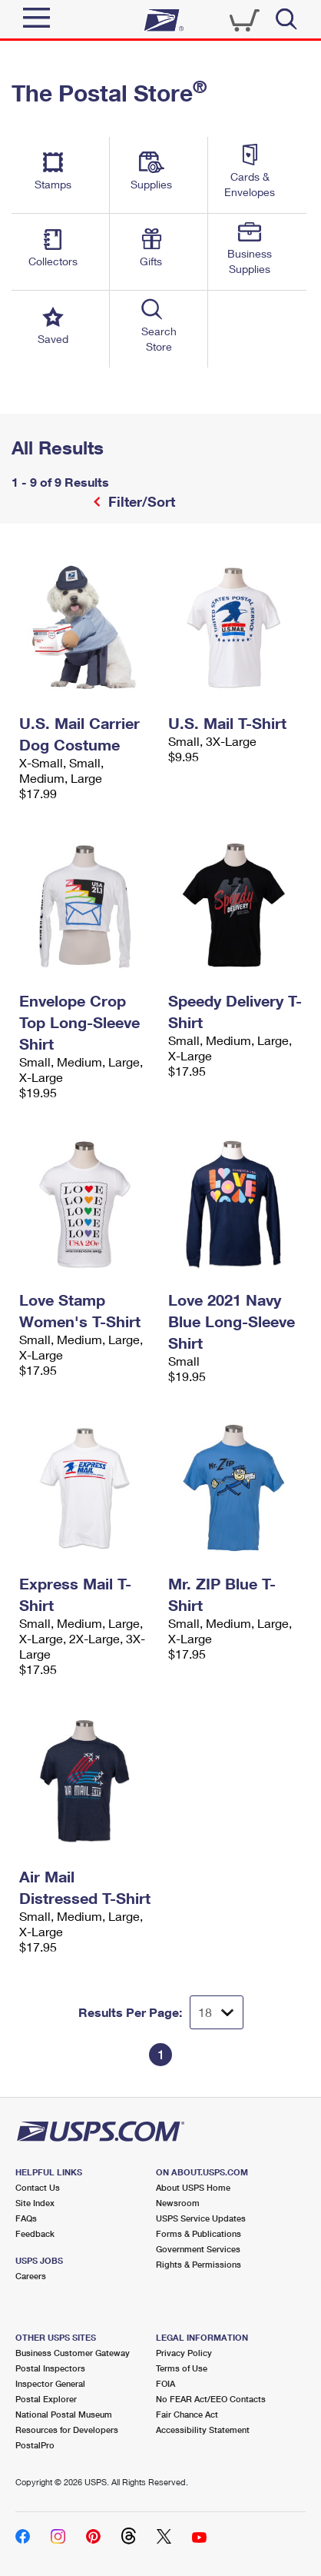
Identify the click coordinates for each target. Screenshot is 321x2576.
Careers (30, 2276)
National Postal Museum (63, 2414)
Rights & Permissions (198, 2264)
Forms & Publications (198, 2233)
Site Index (35, 2203)
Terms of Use (181, 2368)
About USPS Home (193, 2187)
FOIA (165, 2383)
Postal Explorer (46, 2399)
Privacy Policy (184, 2353)
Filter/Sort (139, 501)
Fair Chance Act (187, 2414)
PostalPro (35, 2445)
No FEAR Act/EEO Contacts (211, 2399)
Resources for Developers (66, 2430)
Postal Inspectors (50, 2368)
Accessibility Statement (203, 2430)
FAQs (26, 2218)
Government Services (198, 2249)
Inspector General (50, 2383)
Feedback (35, 2233)
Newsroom (178, 2203)
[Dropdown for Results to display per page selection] (216, 2012)
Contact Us (37, 2187)
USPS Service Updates (201, 2218)
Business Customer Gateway (72, 2353)
